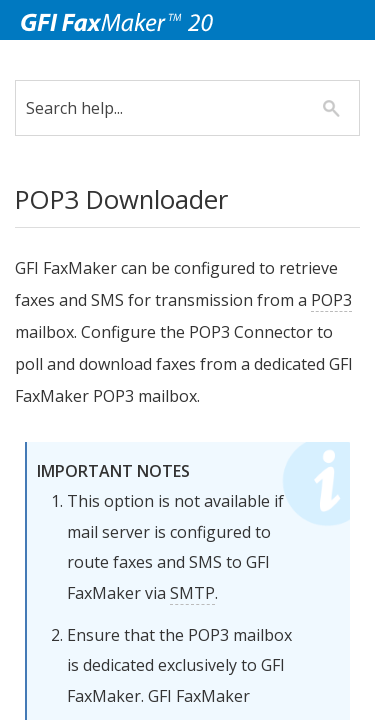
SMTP (235, 625)
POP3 (104, 332)
